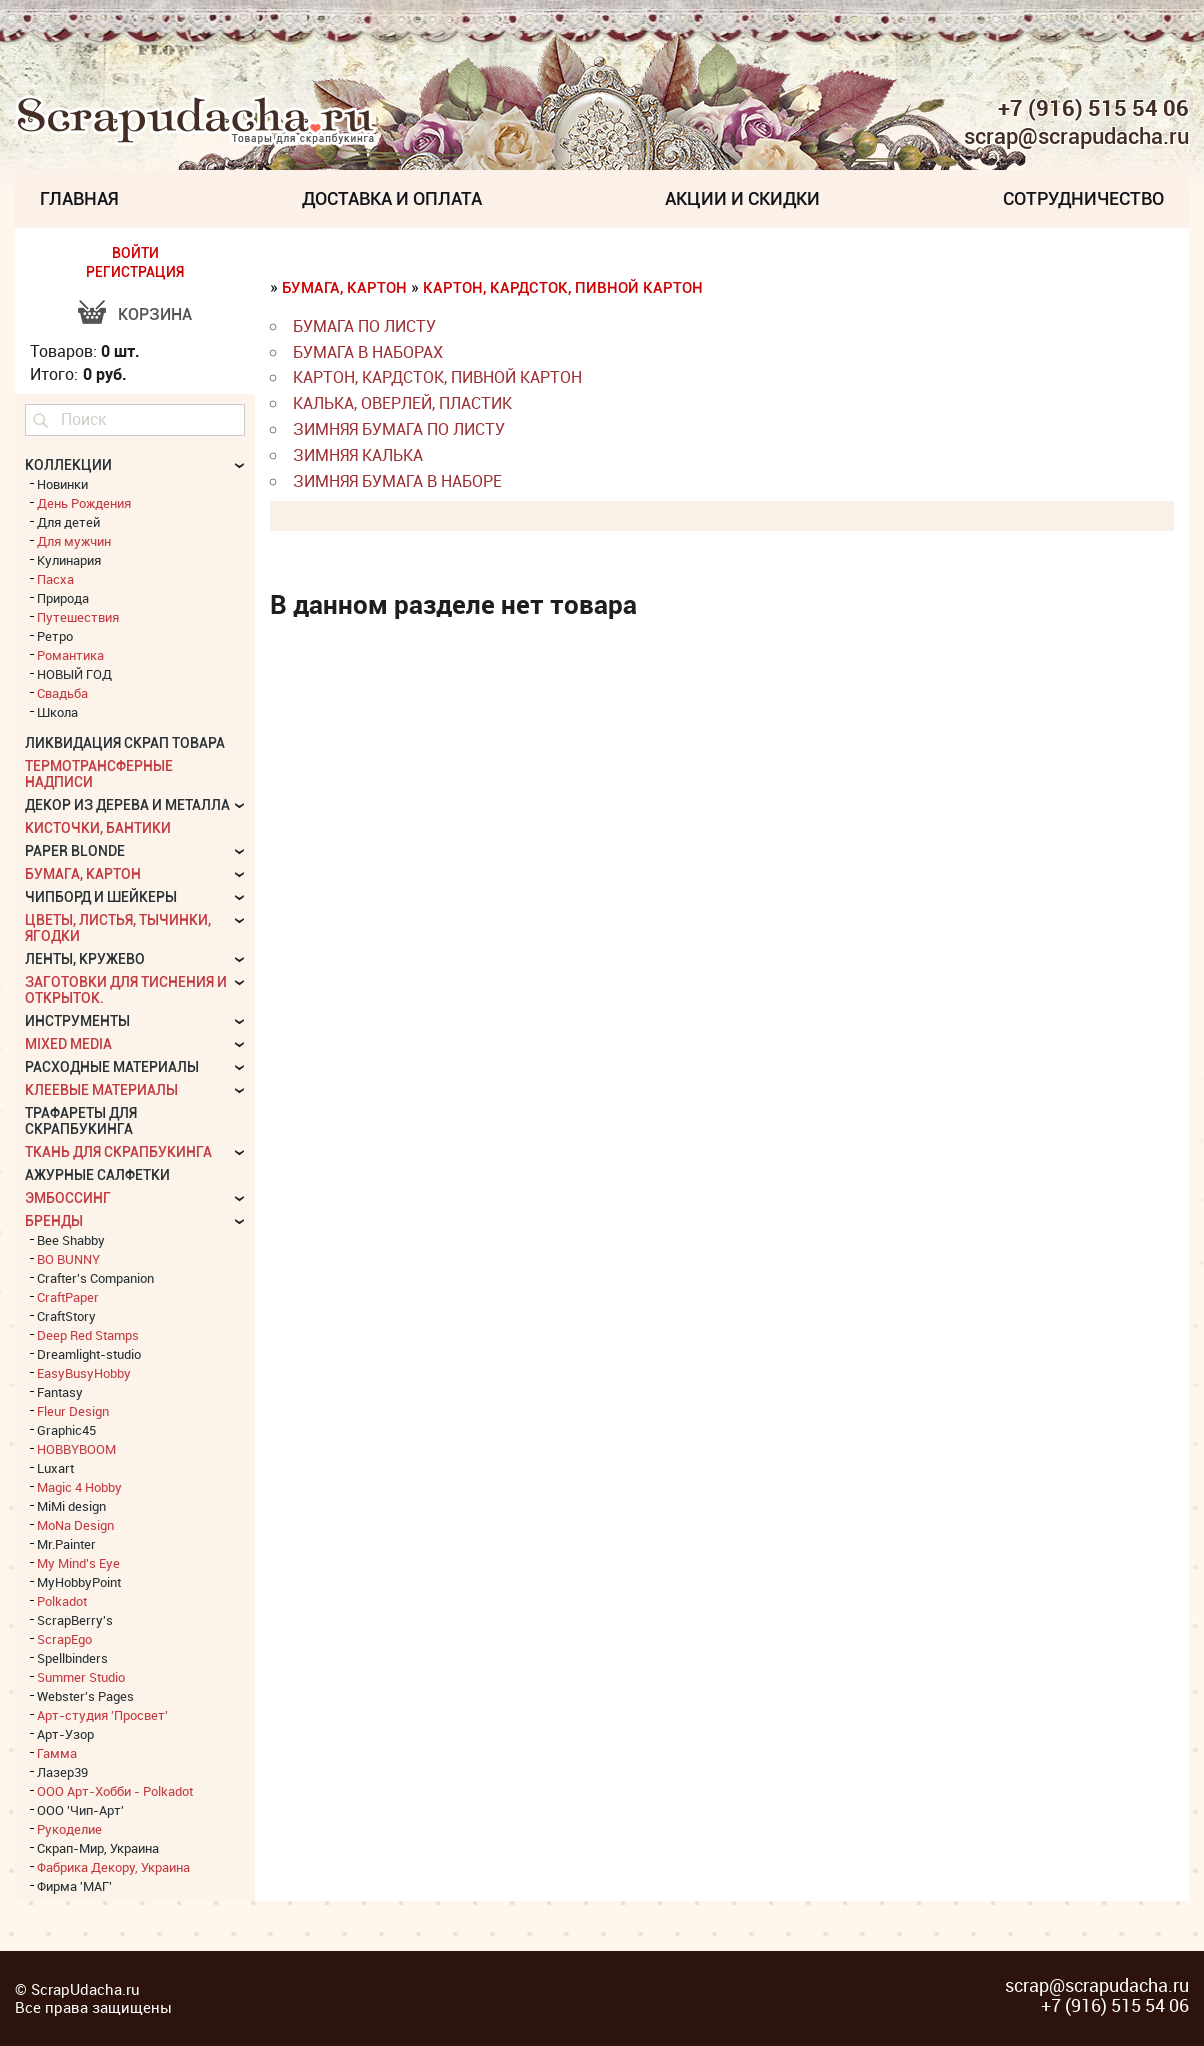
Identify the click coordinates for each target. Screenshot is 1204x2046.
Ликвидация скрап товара (125, 743)
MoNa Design (75, 1525)
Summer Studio (81, 1677)
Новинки (62, 484)
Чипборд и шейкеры (101, 897)
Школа (57, 712)
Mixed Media (68, 1044)
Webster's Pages (85, 1696)
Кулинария (69, 560)
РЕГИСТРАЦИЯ (135, 272)
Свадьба (62, 693)
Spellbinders (72, 1658)
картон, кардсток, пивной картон (563, 288)
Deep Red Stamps (88, 1335)
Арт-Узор (65, 1734)
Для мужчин (74, 541)
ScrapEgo (64, 1639)
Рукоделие (69, 1829)
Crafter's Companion (95, 1278)
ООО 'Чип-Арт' (80, 1810)
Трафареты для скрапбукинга (81, 1121)
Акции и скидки (742, 198)
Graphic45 (66, 1430)
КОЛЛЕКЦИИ (68, 465)
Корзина (155, 314)
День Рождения (84, 503)
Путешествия (78, 617)
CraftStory (66, 1316)
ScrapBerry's (75, 1620)
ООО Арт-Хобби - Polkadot (115, 1791)
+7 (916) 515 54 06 (1093, 108)
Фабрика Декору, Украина (113, 1867)
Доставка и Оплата (392, 198)
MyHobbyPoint (79, 1582)
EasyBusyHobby (84, 1373)
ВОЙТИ (135, 253)
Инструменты (77, 1021)
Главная (79, 198)
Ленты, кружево (85, 959)
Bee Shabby (71, 1240)
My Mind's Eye (78, 1563)
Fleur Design (73, 1411)
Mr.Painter (66, 1544)
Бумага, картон (344, 288)
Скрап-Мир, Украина (98, 1848)
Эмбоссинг (68, 1198)
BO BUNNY (68, 1259)
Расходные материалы (112, 1067)
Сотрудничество (1083, 198)
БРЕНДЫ (54, 1221)
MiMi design (71, 1506)
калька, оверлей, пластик (402, 403)
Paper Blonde (75, 851)
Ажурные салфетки (97, 1175)
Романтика (70, 655)
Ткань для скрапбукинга (118, 1152)
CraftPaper (68, 1297)
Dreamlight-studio (89, 1354)
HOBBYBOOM (76, 1449)
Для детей (68, 522)
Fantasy (60, 1392)
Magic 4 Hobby (79, 1487)
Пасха (55, 579)
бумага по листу (364, 326)
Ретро (55, 636)
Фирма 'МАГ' (74, 1886)
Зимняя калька (358, 455)
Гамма (57, 1753)
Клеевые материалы (101, 1090)
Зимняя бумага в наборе (397, 481)
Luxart (55, 1468)
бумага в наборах (368, 352)
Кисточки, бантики (98, 828)
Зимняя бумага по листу (399, 429)
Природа (63, 598)
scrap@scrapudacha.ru (1076, 137)
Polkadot (62, 1601)
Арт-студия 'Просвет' (102, 1715)
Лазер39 (62, 1772)
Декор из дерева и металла (127, 805)
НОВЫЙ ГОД (74, 674)
